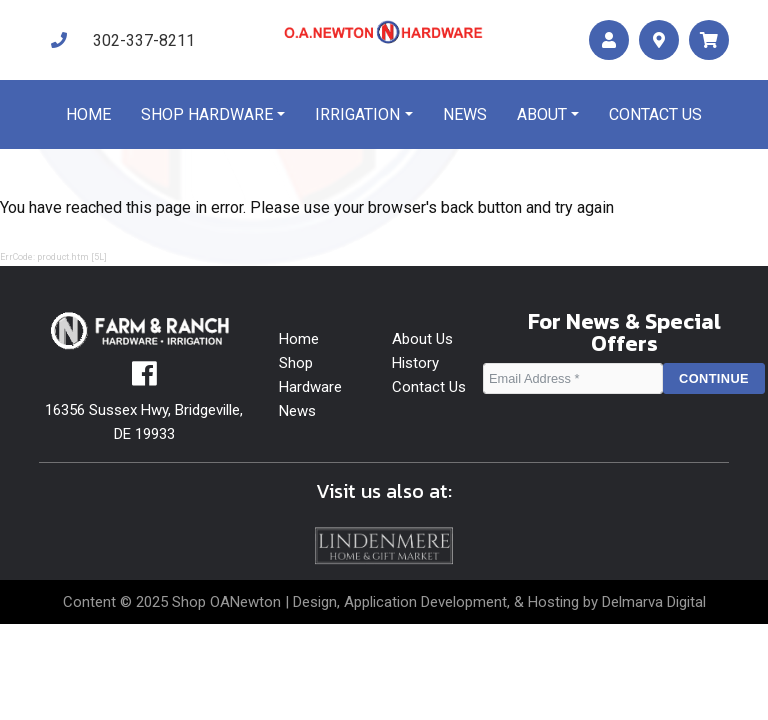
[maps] (659, 40)
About (542, 114)
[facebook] (144, 379)
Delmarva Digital (654, 602)
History (415, 363)
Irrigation (357, 114)
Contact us (655, 114)
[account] (609, 40)
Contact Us (429, 387)
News (465, 114)
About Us (422, 339)
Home (88, 114)
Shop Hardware (207, 114)
